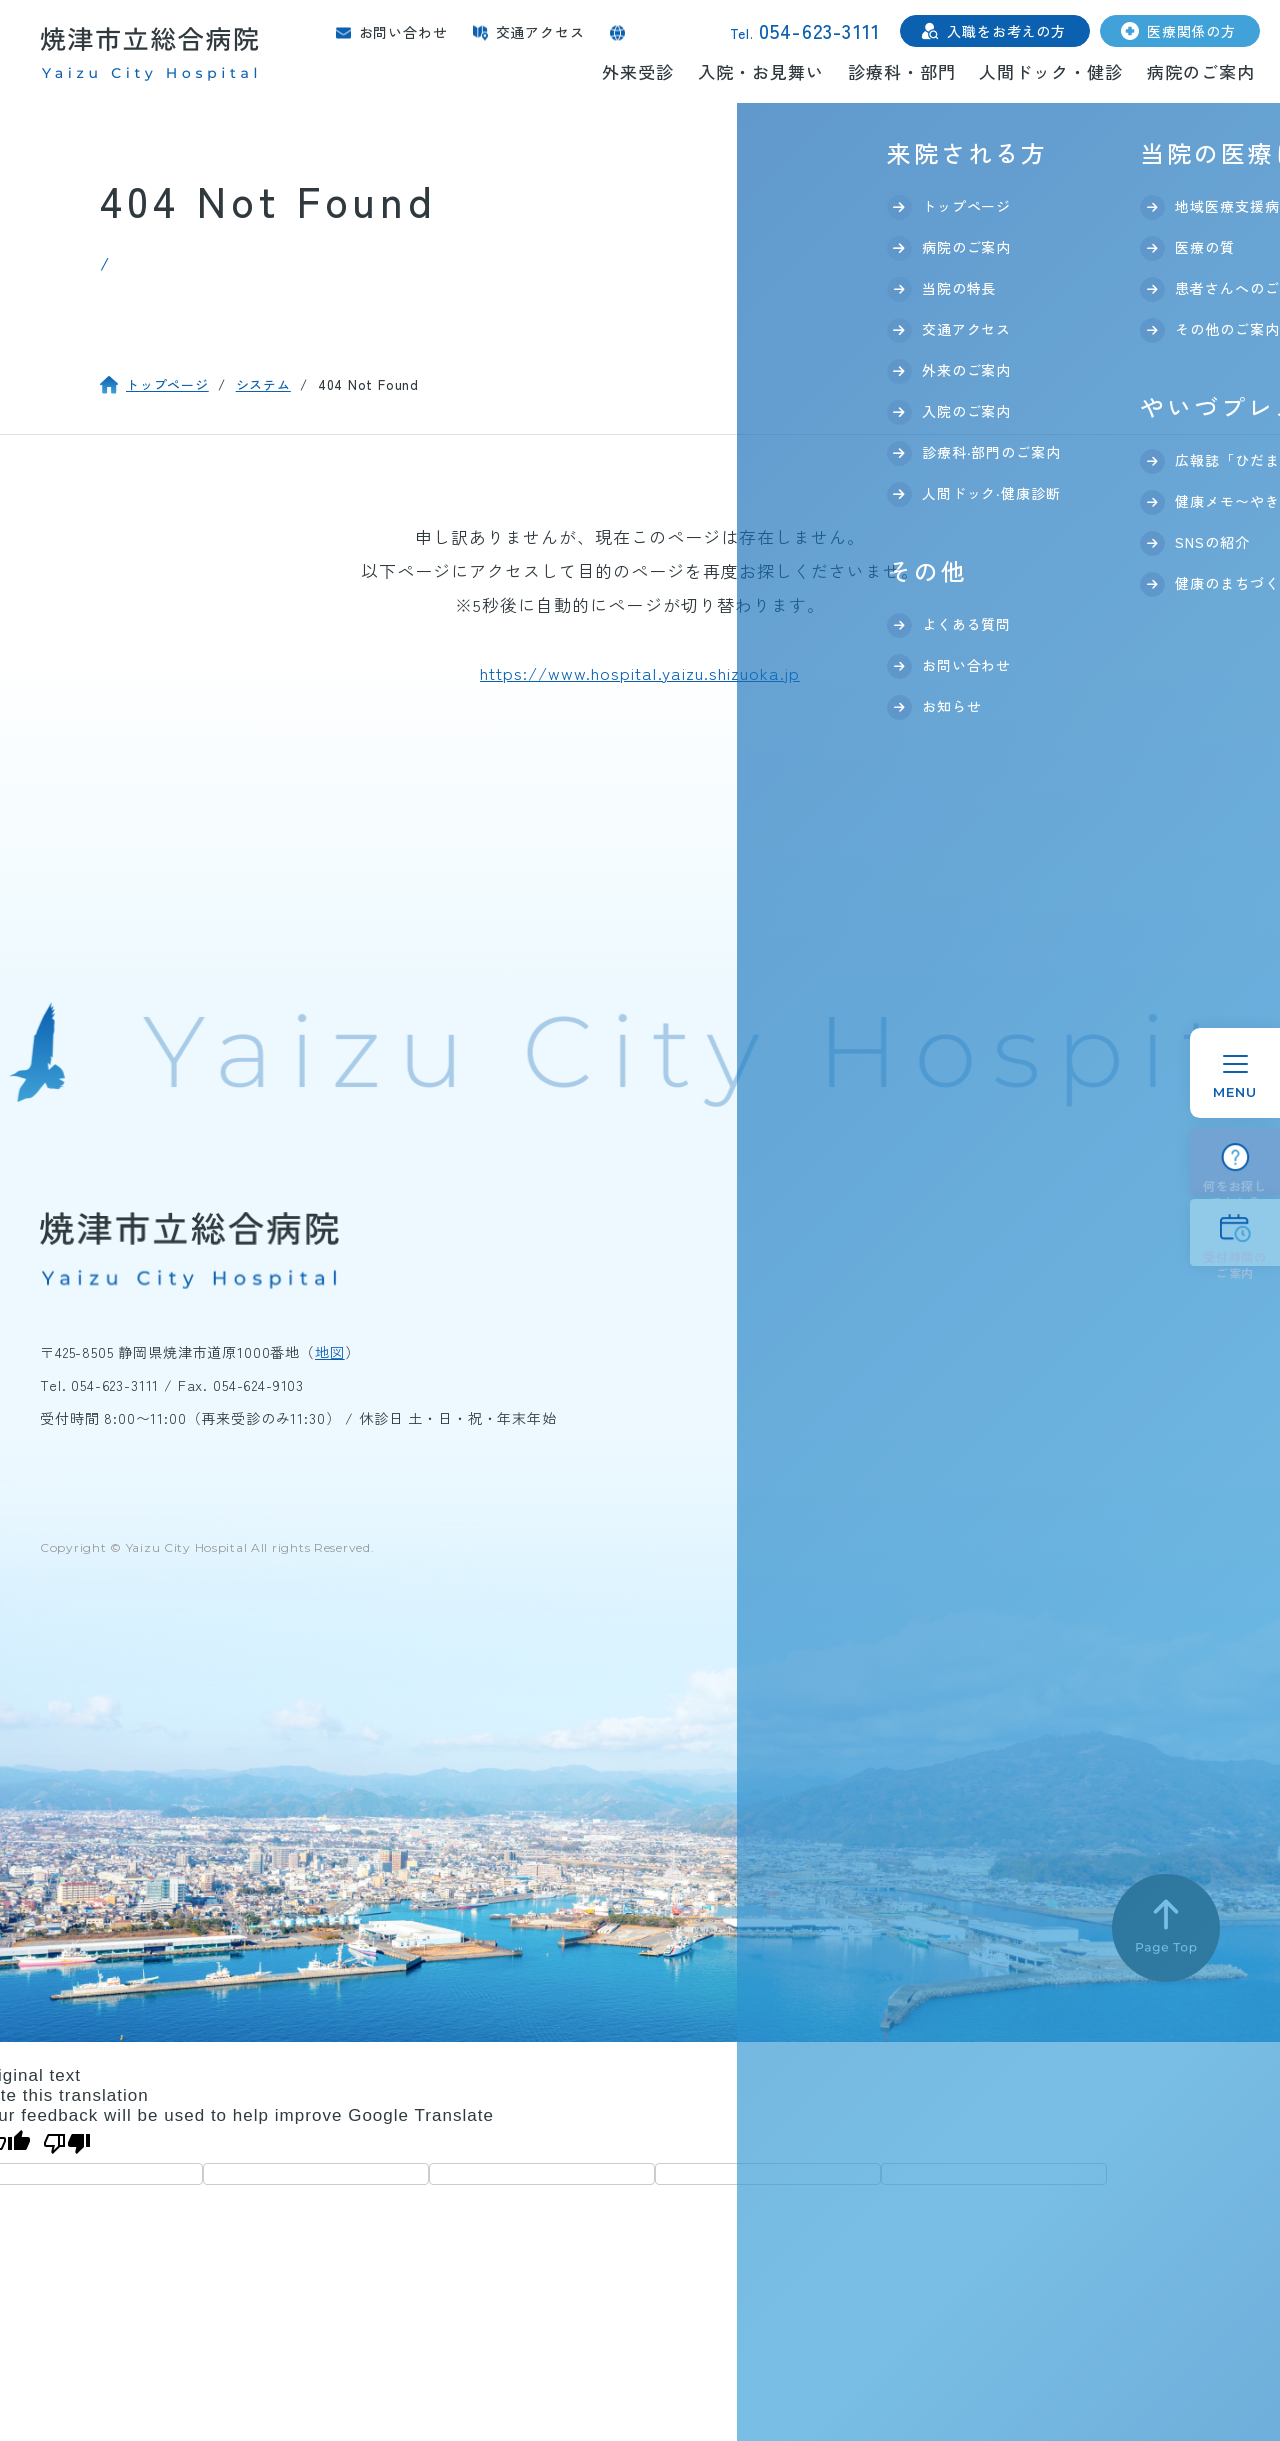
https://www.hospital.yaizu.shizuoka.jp (640, 672)
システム (263, 384)
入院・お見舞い (761, 71)
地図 (330, 1352)
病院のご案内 (1201, 71)
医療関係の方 (1191, 31)
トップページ (167, 384)
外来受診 (638, 71)
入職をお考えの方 (1006, 31)
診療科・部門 (902, 71)
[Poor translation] (67, 2144)
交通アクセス (540, 32)
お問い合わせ (403, 32)
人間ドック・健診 (1051, 71)
